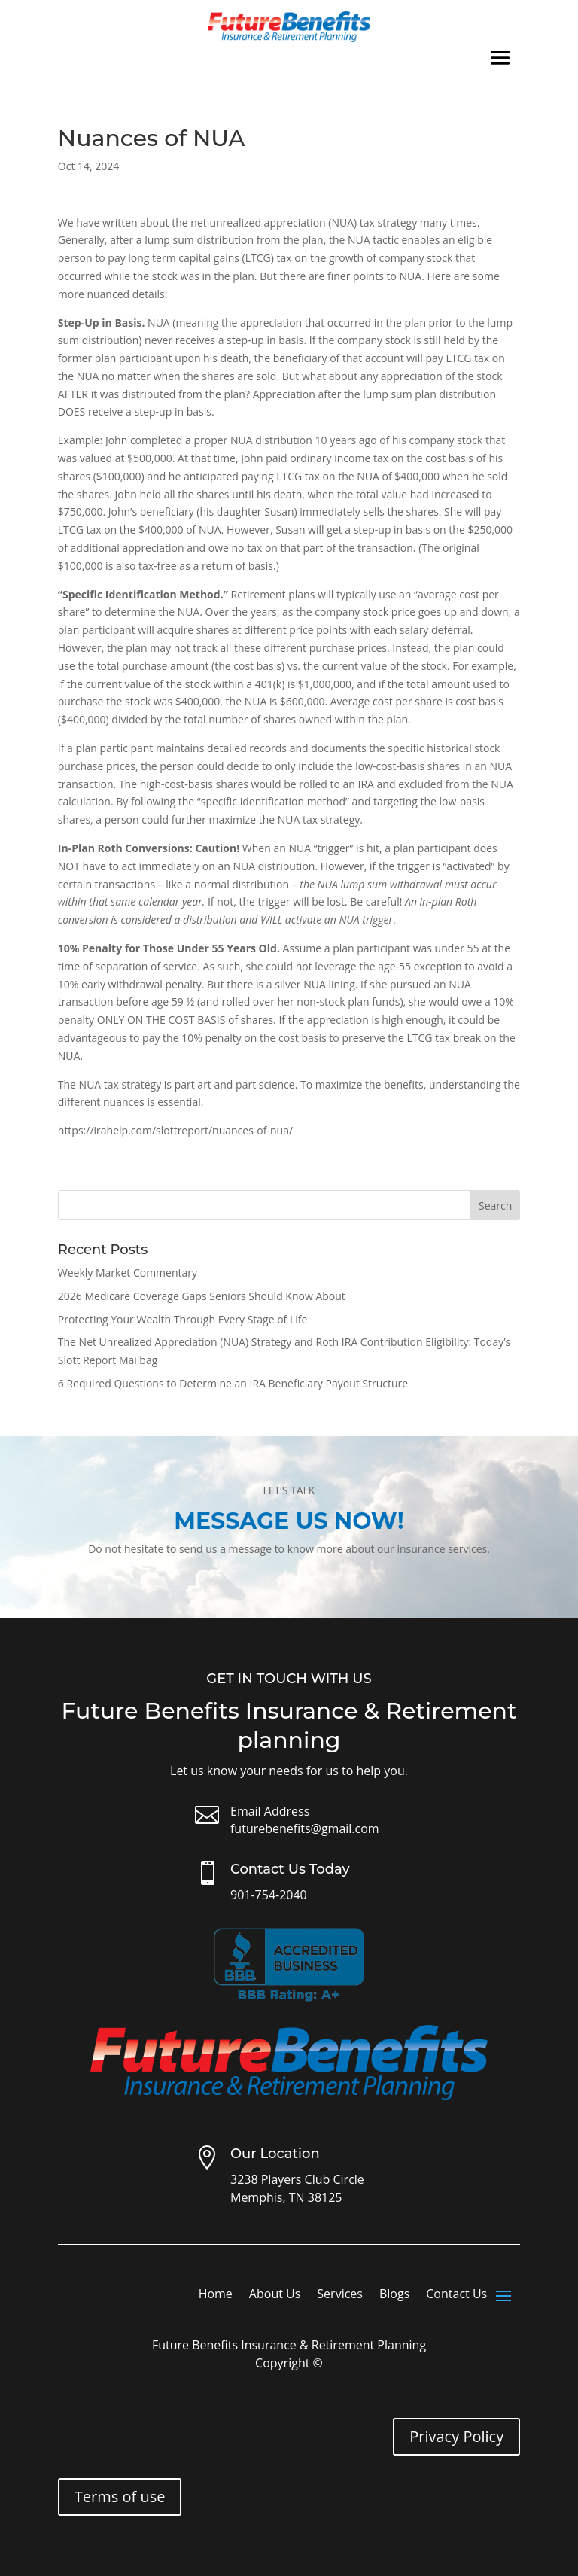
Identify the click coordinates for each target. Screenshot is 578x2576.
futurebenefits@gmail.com (304, 1828)
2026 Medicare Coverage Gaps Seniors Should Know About (201, 1296)
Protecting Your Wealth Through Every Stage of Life (183, 1319)
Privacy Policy (456, 2436)
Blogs (394, 2295)
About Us (275, 2295)
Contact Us (456, 2295)
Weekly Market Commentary (127, 1272)
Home (216, 2295)
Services (340, 2295)
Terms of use (120, 2496)
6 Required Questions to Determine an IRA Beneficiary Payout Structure (233, 1383)
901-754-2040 (268, 1894)
